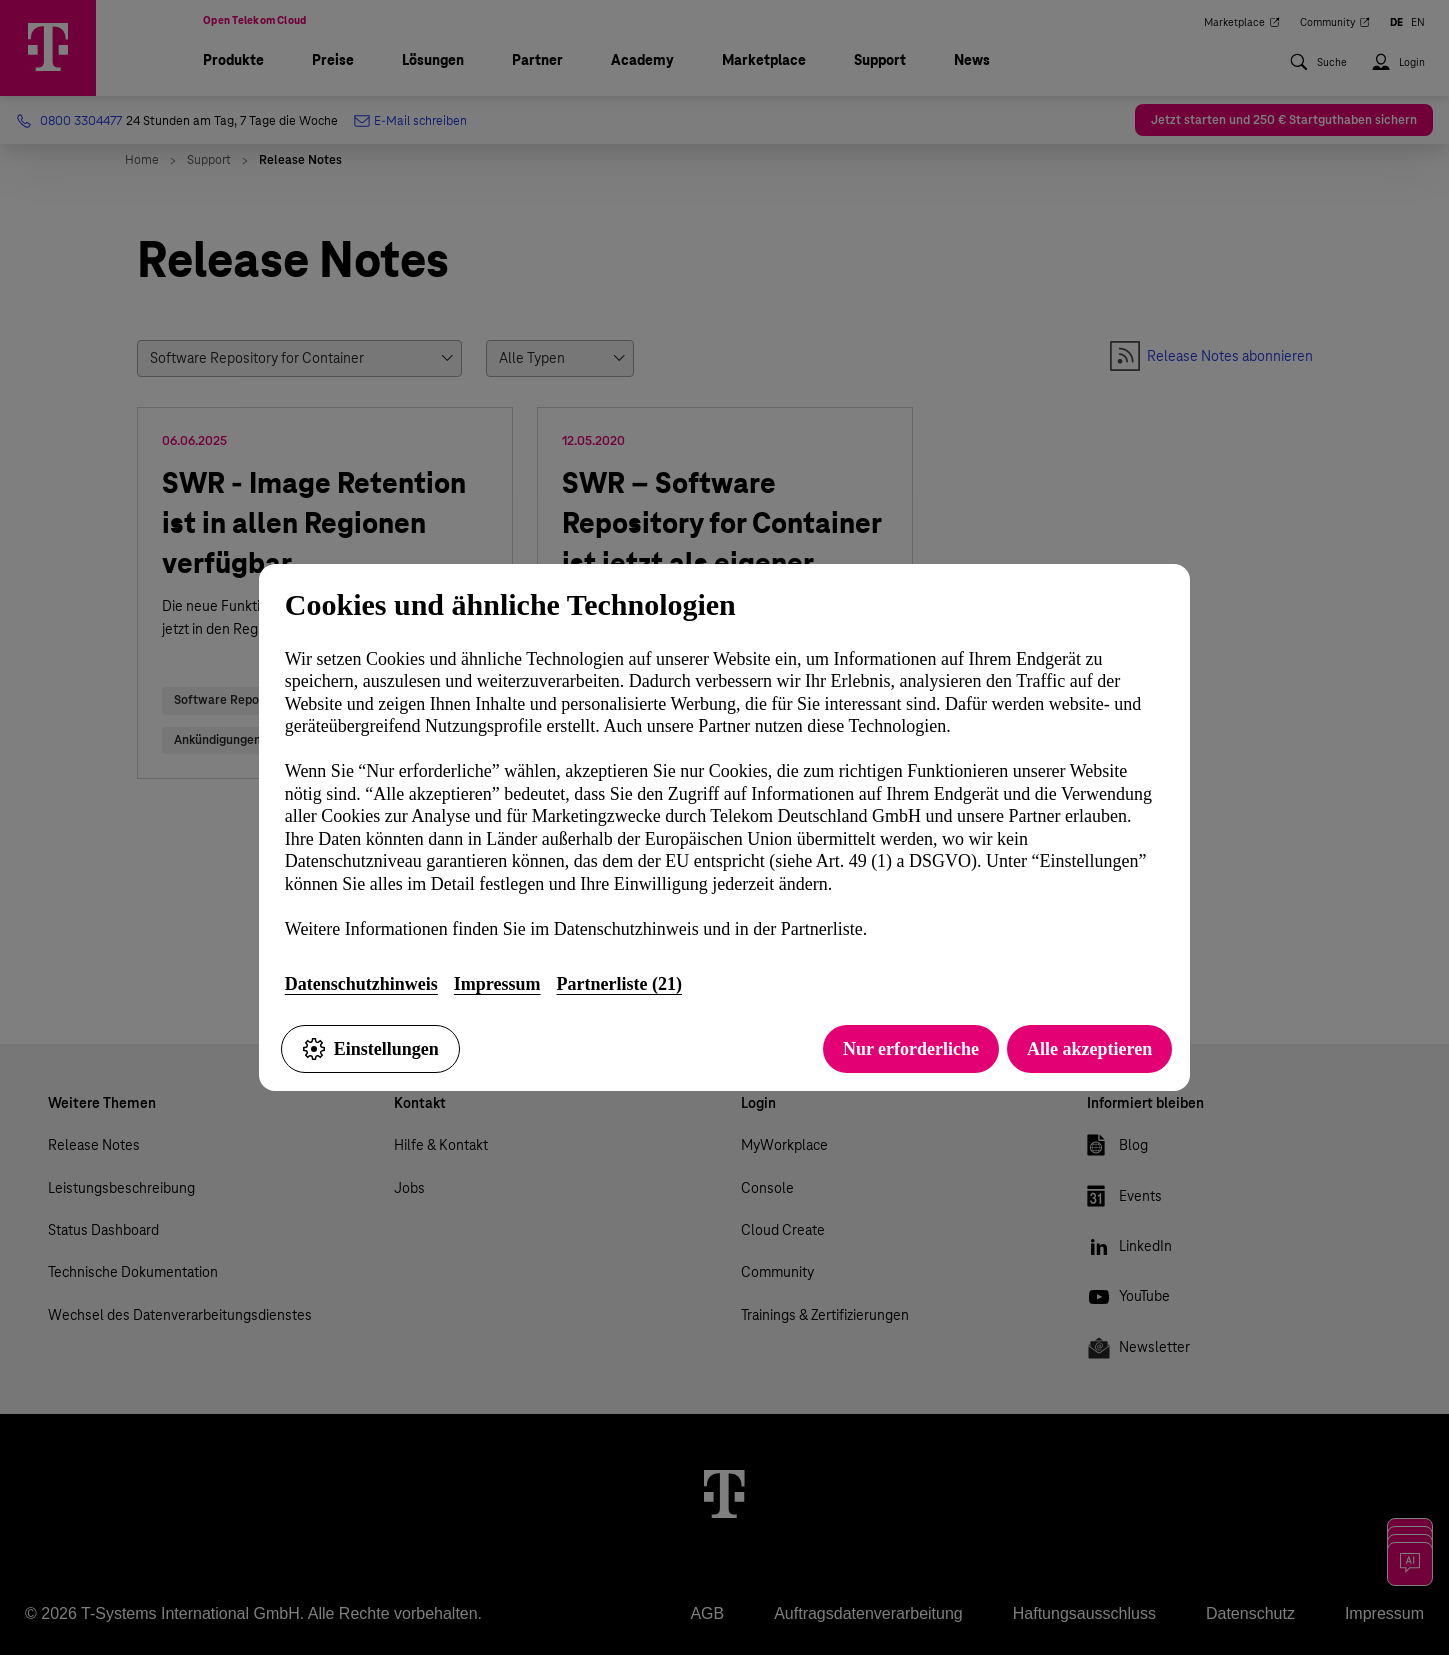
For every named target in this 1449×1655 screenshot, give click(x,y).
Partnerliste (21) (619, 984)
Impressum (497, 984)
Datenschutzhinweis (361, 984)
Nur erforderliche (911, 1049)
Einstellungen (370, 1049)
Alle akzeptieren (1089, 1049)
